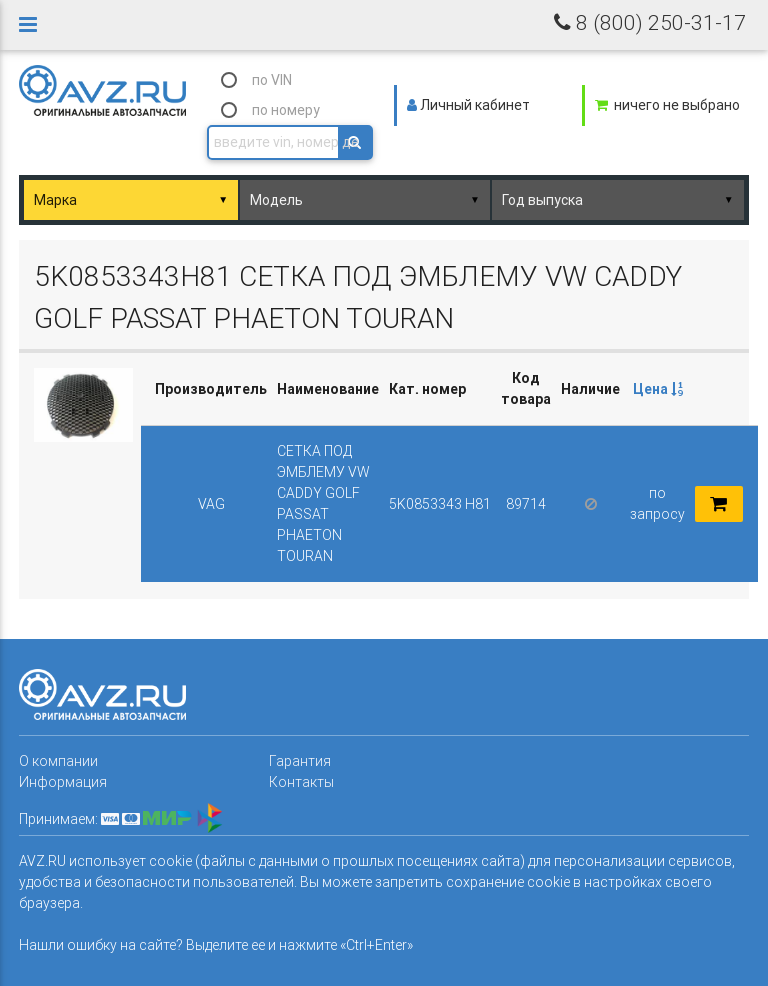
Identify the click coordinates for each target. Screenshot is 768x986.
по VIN (272, 80)
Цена (658, 389)
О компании (58, 761)
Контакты (301, 782)
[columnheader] (657, 389)
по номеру (286, 110)
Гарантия (300, 761)
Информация (63, 782)
